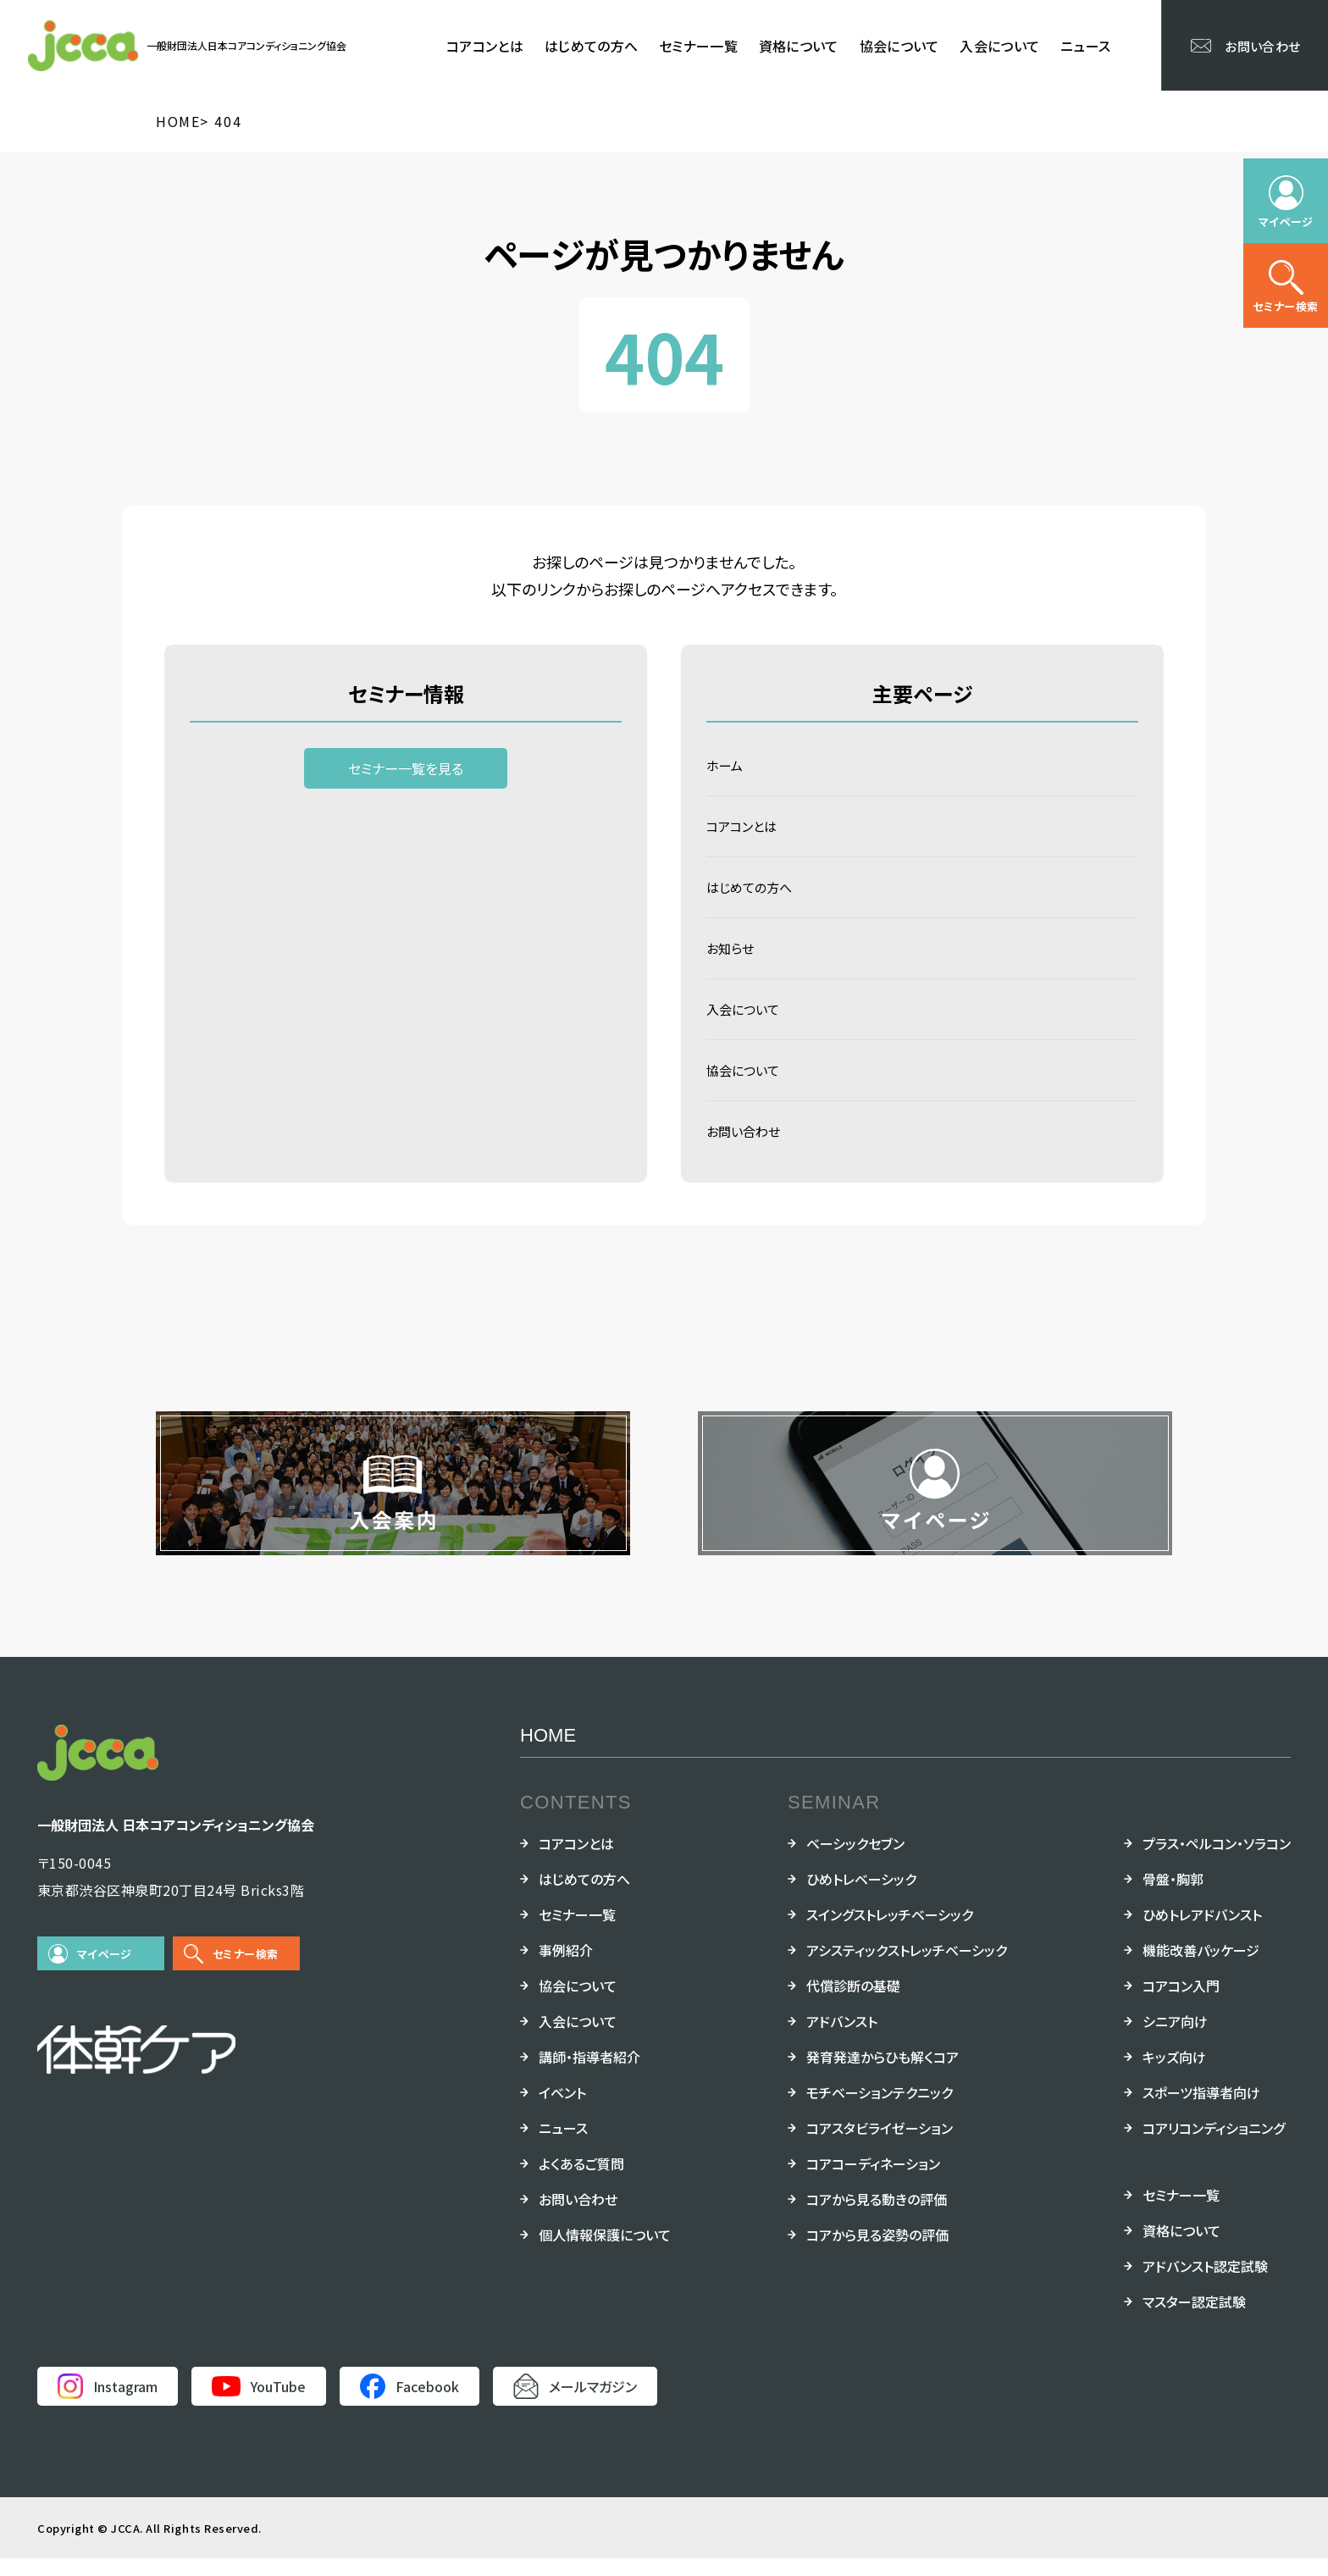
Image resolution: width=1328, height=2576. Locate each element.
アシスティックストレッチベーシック (906, 1968)
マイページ (104, 1972)
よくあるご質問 (581, 2181)
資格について (798, 46)
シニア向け (1175, 2039)
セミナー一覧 (698, 46)
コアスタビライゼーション (879, 2146)
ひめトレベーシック (861, 1896)
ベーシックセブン (855, 1861)
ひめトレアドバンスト (1202, 1932)
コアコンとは (484, 46)
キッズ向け (1174, 2074)
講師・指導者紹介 (589, 2074)
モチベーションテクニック (879, 2110)
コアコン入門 (1181, 2003)
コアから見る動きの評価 (876, 2217)
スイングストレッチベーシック (889, 1932)
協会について (899, 46)
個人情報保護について (605, 2252)
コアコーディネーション (873, 2181)
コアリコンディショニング (1214, 2146)
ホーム (725, 766)
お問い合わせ (745, 1148)
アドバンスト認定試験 (1205, 2284)
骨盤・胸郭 (1173, 1896)
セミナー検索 (245, 1972)
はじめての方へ (591, 46)
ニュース (1085, 46)
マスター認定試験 (1194, 2319)
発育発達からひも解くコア (882, 2074)
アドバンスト (841, 2039)
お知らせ (731, 957)
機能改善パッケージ (1201, 1968)
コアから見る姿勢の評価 (877, 2252)
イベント (562, 2110)
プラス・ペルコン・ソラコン (1217, 1861)
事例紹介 (566, 1968)
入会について (999, 46)
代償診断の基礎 (853, 2003)
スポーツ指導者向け (1201, 2110)
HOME (548, 1753)
